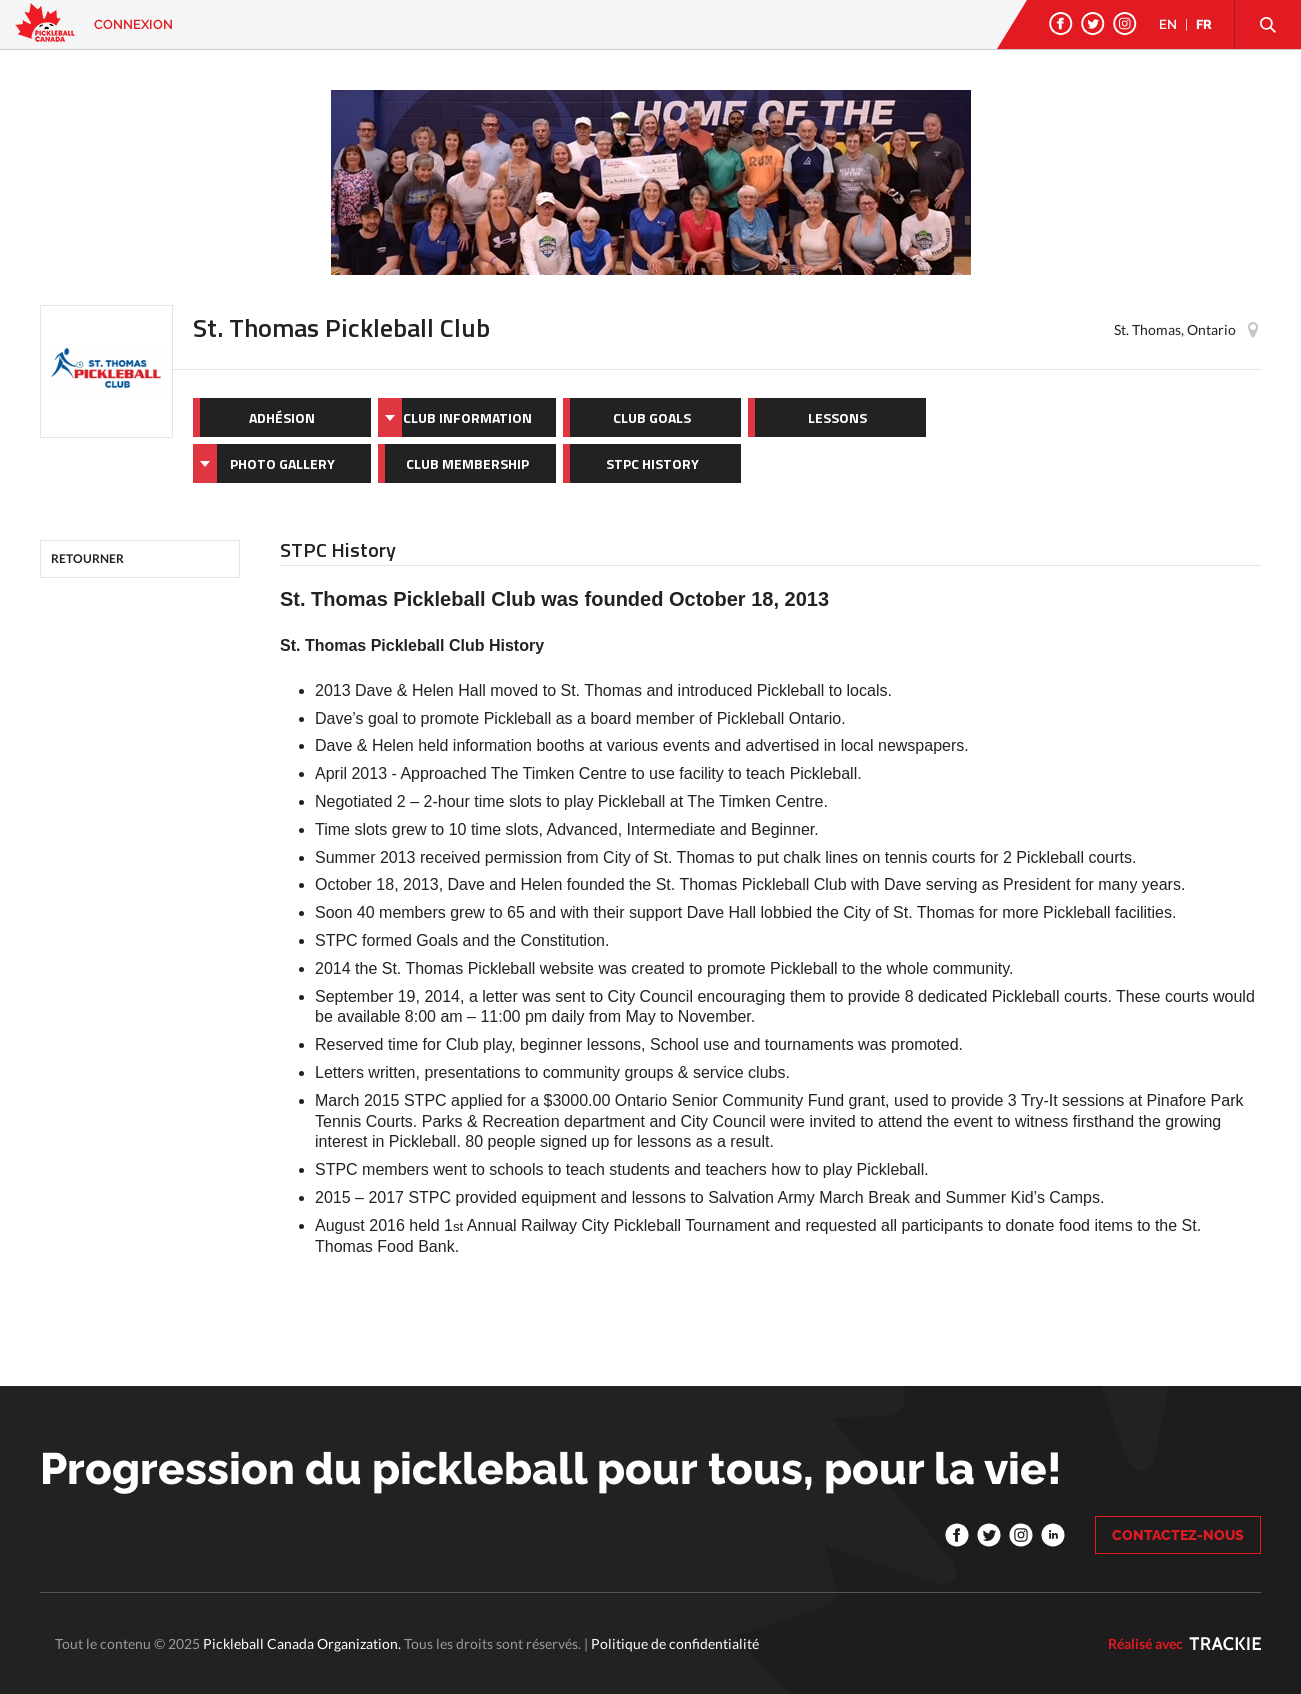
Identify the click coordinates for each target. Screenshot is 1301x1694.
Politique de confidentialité (675, 1643)
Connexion (133, 24)
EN (1168, 24)
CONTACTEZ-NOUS (1178, 1535)
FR (1204, 24)
